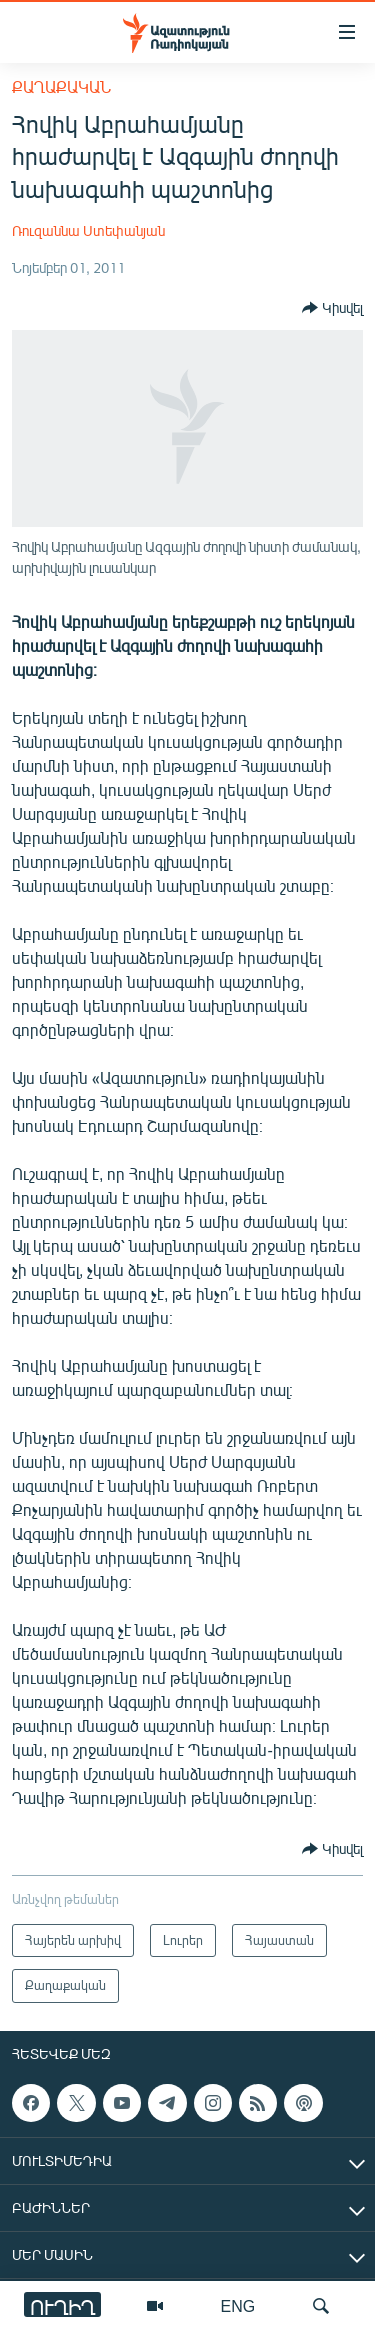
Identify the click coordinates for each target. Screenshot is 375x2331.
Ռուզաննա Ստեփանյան (88, 230)
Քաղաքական (61, 86)
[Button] (332, 308)
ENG (238, 2305)
